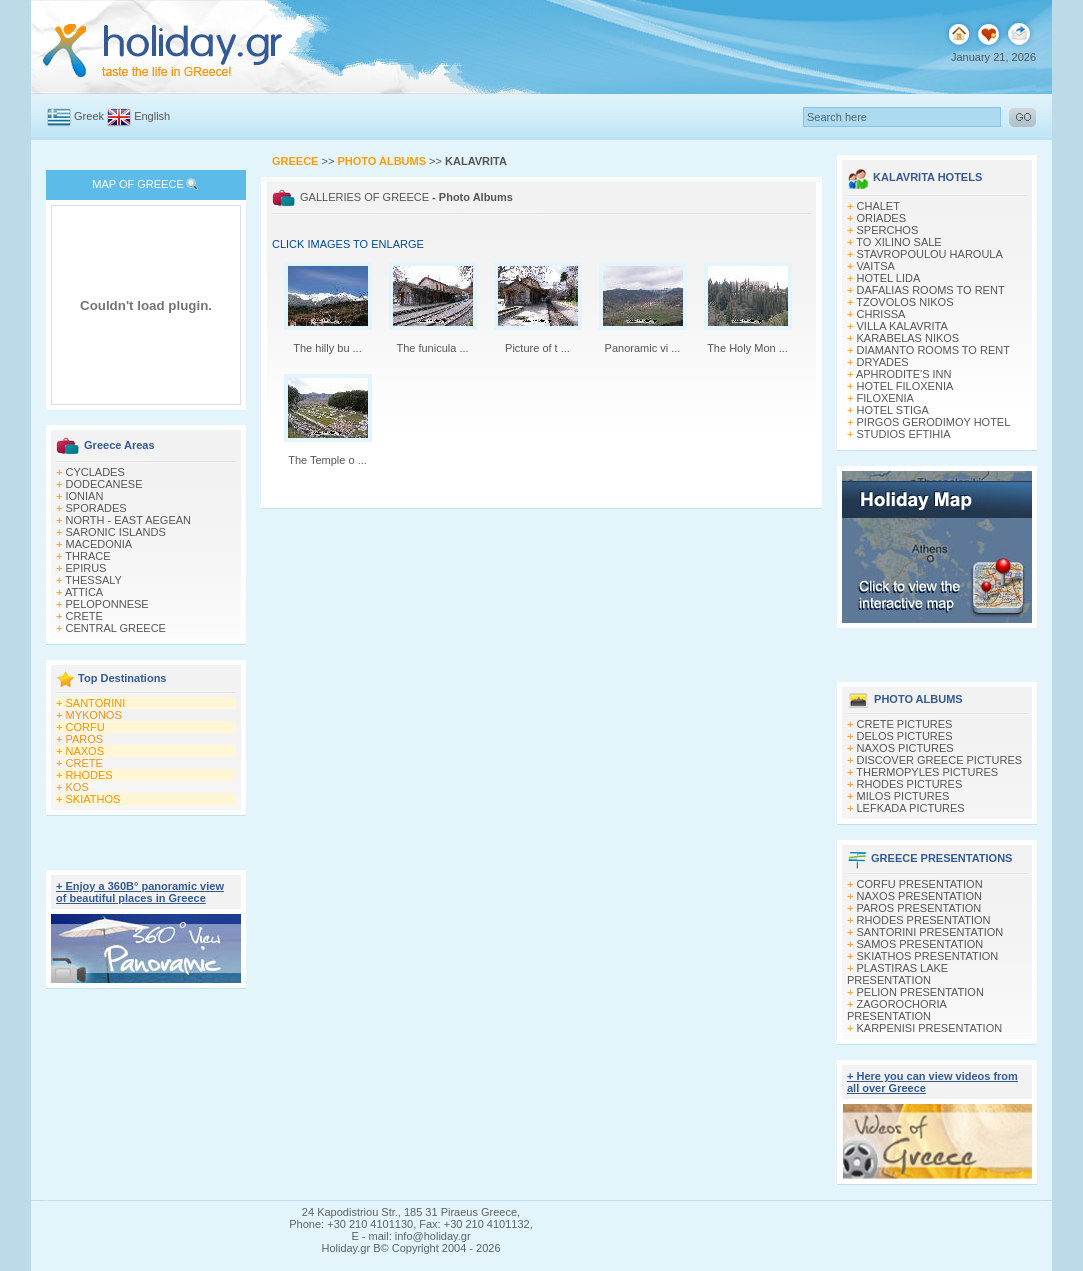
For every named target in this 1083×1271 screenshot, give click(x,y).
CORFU (85, 727)
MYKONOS (94, 715)
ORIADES (882, 218)
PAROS (85, 739)
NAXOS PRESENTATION (920, 896)
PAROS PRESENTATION (919, 908)
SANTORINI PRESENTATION (930, 932)
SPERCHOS (888, 230)
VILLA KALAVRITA (902, 326)
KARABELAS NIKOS (908, 338)
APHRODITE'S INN (904, 374)
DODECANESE (104, 484)
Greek (89, 116)
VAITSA (876, 266)
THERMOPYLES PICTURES (927, 772)
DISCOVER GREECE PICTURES (940, 760)
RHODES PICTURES (910, 784)
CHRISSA (881, 314)
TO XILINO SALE (898, 242)
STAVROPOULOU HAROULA (930, 254)
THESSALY (93, 580)
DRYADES (883, 362)
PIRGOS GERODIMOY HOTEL (934, 422)
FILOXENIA (885, 398)
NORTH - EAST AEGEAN (129, 520)
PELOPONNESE (107, 604)
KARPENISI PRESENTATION (930, 1028)
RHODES (89, 775)
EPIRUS (86, 568)
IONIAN (85, 496)
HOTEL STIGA (893, 410)
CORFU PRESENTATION (920, 884)
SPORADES (96, 508)
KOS (77, 787)
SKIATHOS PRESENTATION (928, 956)
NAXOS (85, 751)
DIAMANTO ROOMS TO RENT (933, 350)
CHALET (878, 206)
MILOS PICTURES (903, 796)
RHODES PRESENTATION (924, 920)
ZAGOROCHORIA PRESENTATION (896, 1010)
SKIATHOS (93, 799)
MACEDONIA (99, 544)
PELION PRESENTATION (920, 992)
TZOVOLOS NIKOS (904, 302)
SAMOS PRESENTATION (920, 944)
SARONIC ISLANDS (116, 532)
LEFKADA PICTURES (911, 808)
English (152, 116)
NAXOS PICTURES (905, 748)
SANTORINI (96, 703)
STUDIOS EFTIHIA (904, 434)
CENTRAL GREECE (116, 628)
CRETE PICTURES (905, 724)
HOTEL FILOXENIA (905, 386)
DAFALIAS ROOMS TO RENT (931, 290)
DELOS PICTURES (905, 736)
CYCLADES (95, 472)
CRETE (84, 616)
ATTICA (84, 592)
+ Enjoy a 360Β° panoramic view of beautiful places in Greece (140, 892)
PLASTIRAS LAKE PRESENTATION (897, 974)
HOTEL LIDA (889, 278)
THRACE (87, 556)
